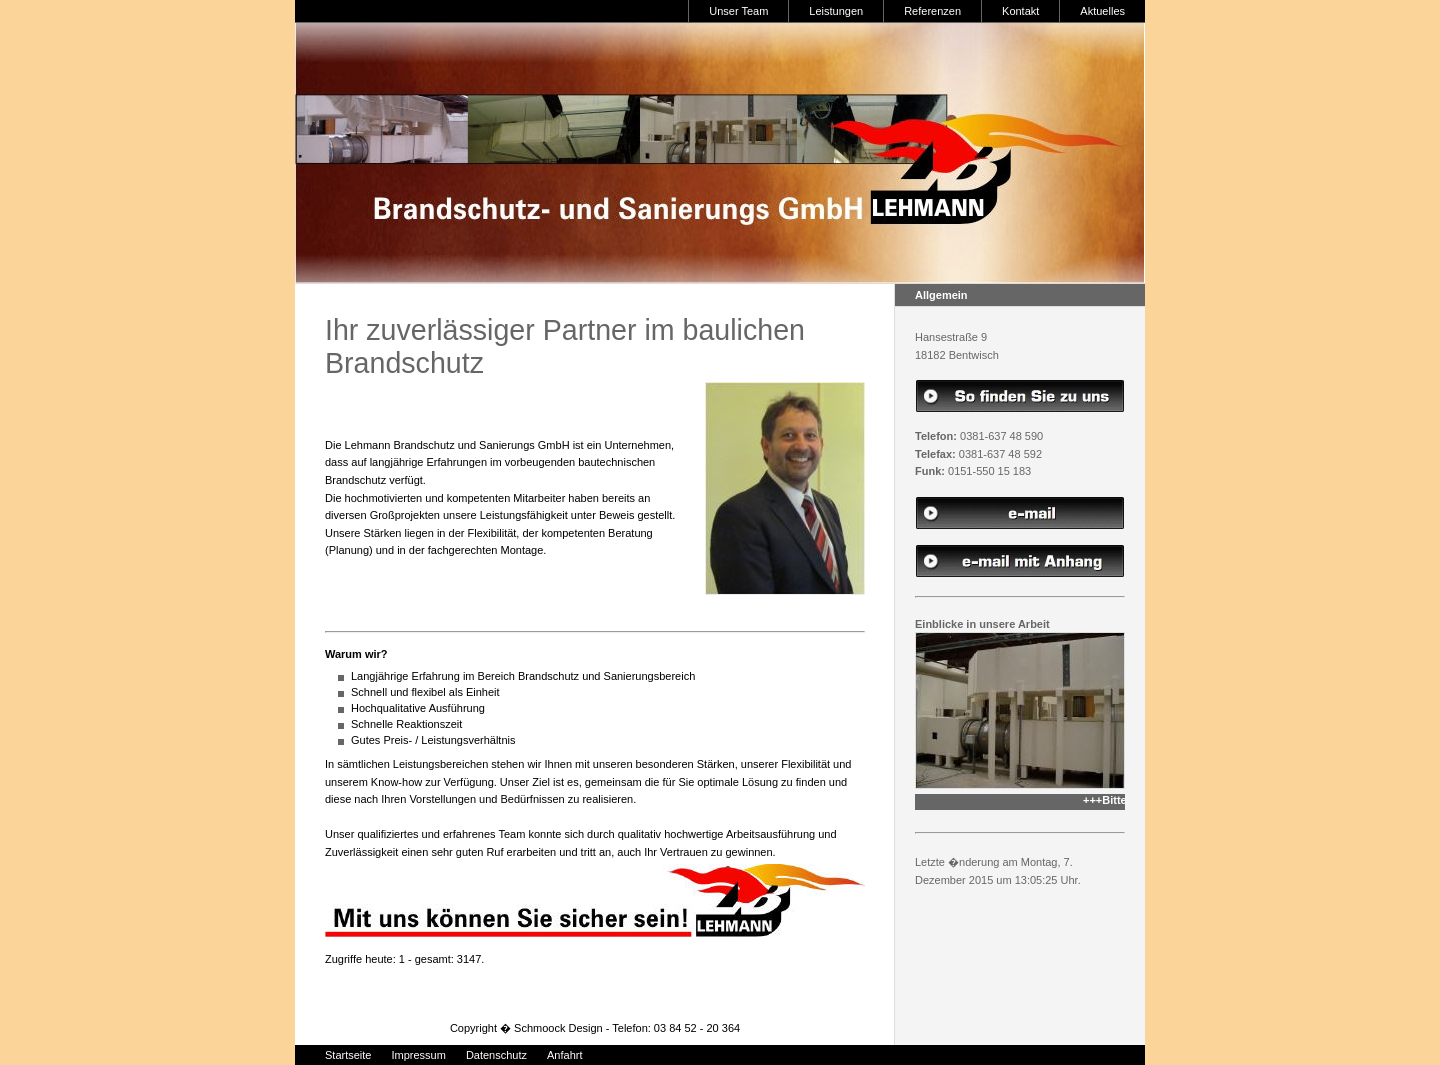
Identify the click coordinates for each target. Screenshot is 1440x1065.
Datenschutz (496, 1055)
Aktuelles (1102, 11)
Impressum (418, 1055)
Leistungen (836, 11)
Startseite (348, 1055)
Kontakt (1020, 11)
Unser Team (738, 11)
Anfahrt (564, 1055)
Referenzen (932, 11)
